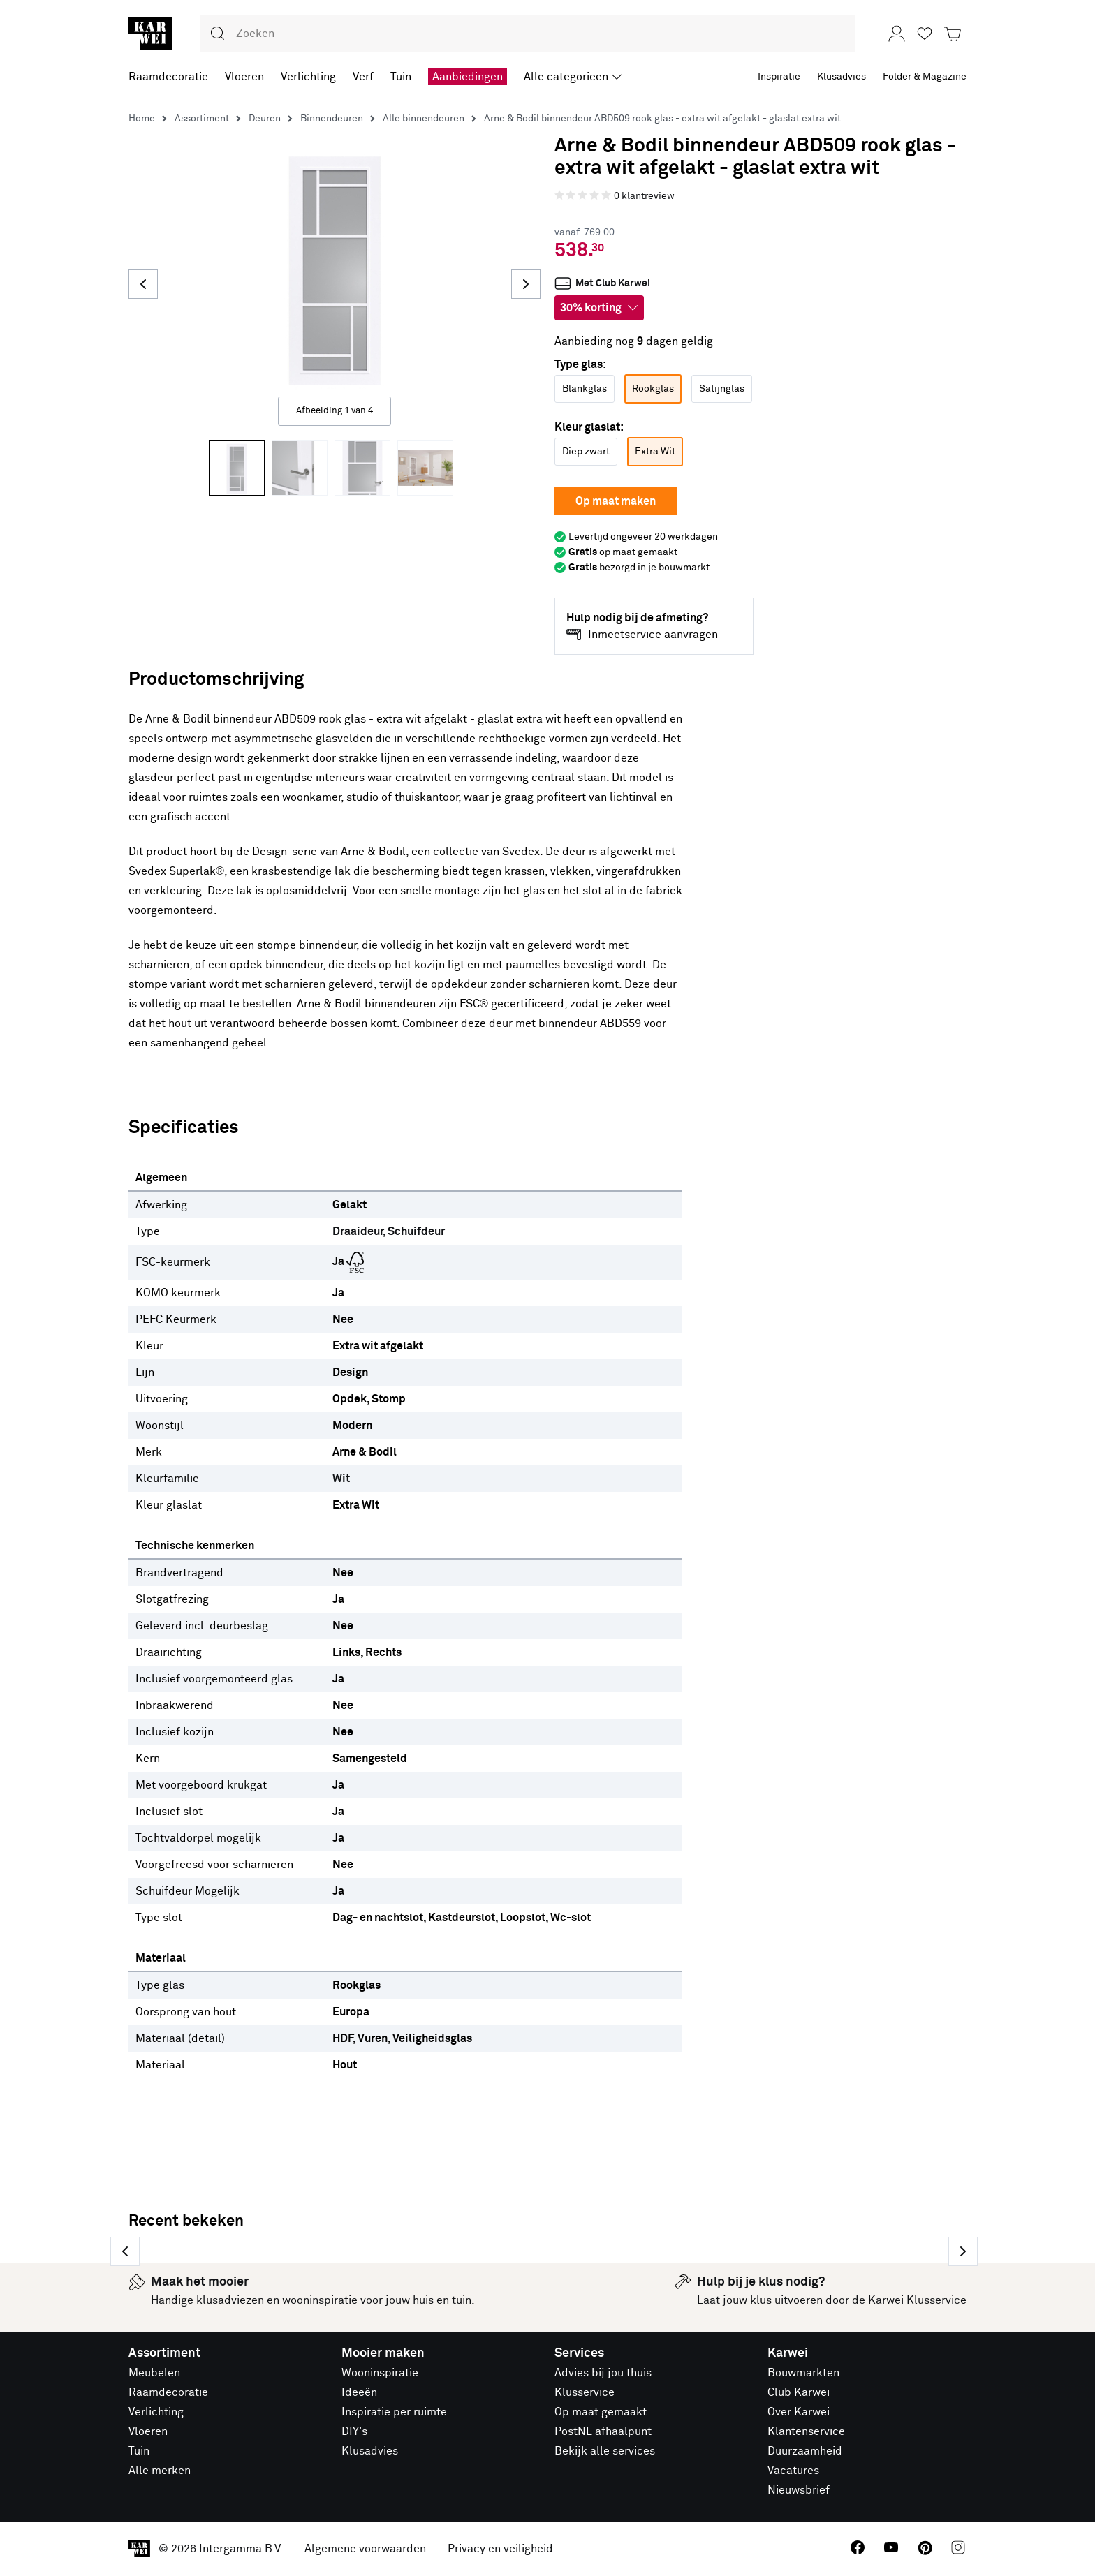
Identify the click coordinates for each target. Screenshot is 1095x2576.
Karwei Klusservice (917, 2303)
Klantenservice (806, 2434)
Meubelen (154, 2375)
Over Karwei (798, 2414)
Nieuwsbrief (798, 2493)
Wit (341, 1478)
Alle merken (159, 2473)
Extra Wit (655, 452)
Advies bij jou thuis (603, 2375)
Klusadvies (369, 2453)
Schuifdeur (416, 1231)
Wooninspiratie (379, 2375)
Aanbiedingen (467, 76)
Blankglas (584, 389)
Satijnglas (721, 389)
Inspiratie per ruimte (394, 2414)
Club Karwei (798, 2395)
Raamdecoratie (168, 2395)
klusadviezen (230, 2303)
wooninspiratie (320, 2303)
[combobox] (527, 33)
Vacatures (793, 2473)
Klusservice (584, 2395)
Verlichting (156, 2414)
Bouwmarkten (803, 2375)
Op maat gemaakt (600, 2414)
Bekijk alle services (604, 2453)
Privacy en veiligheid (500, 2551)
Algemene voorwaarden (365, 2551)
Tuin (138, 2453)
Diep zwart (586, 452)
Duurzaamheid (804, 2453)
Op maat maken (615, 501)
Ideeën (359, 2395)
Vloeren (148, 2434)
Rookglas (653, 389)
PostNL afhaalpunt (603, 2434)
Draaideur (357, 1231)
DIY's (354, 2434)
